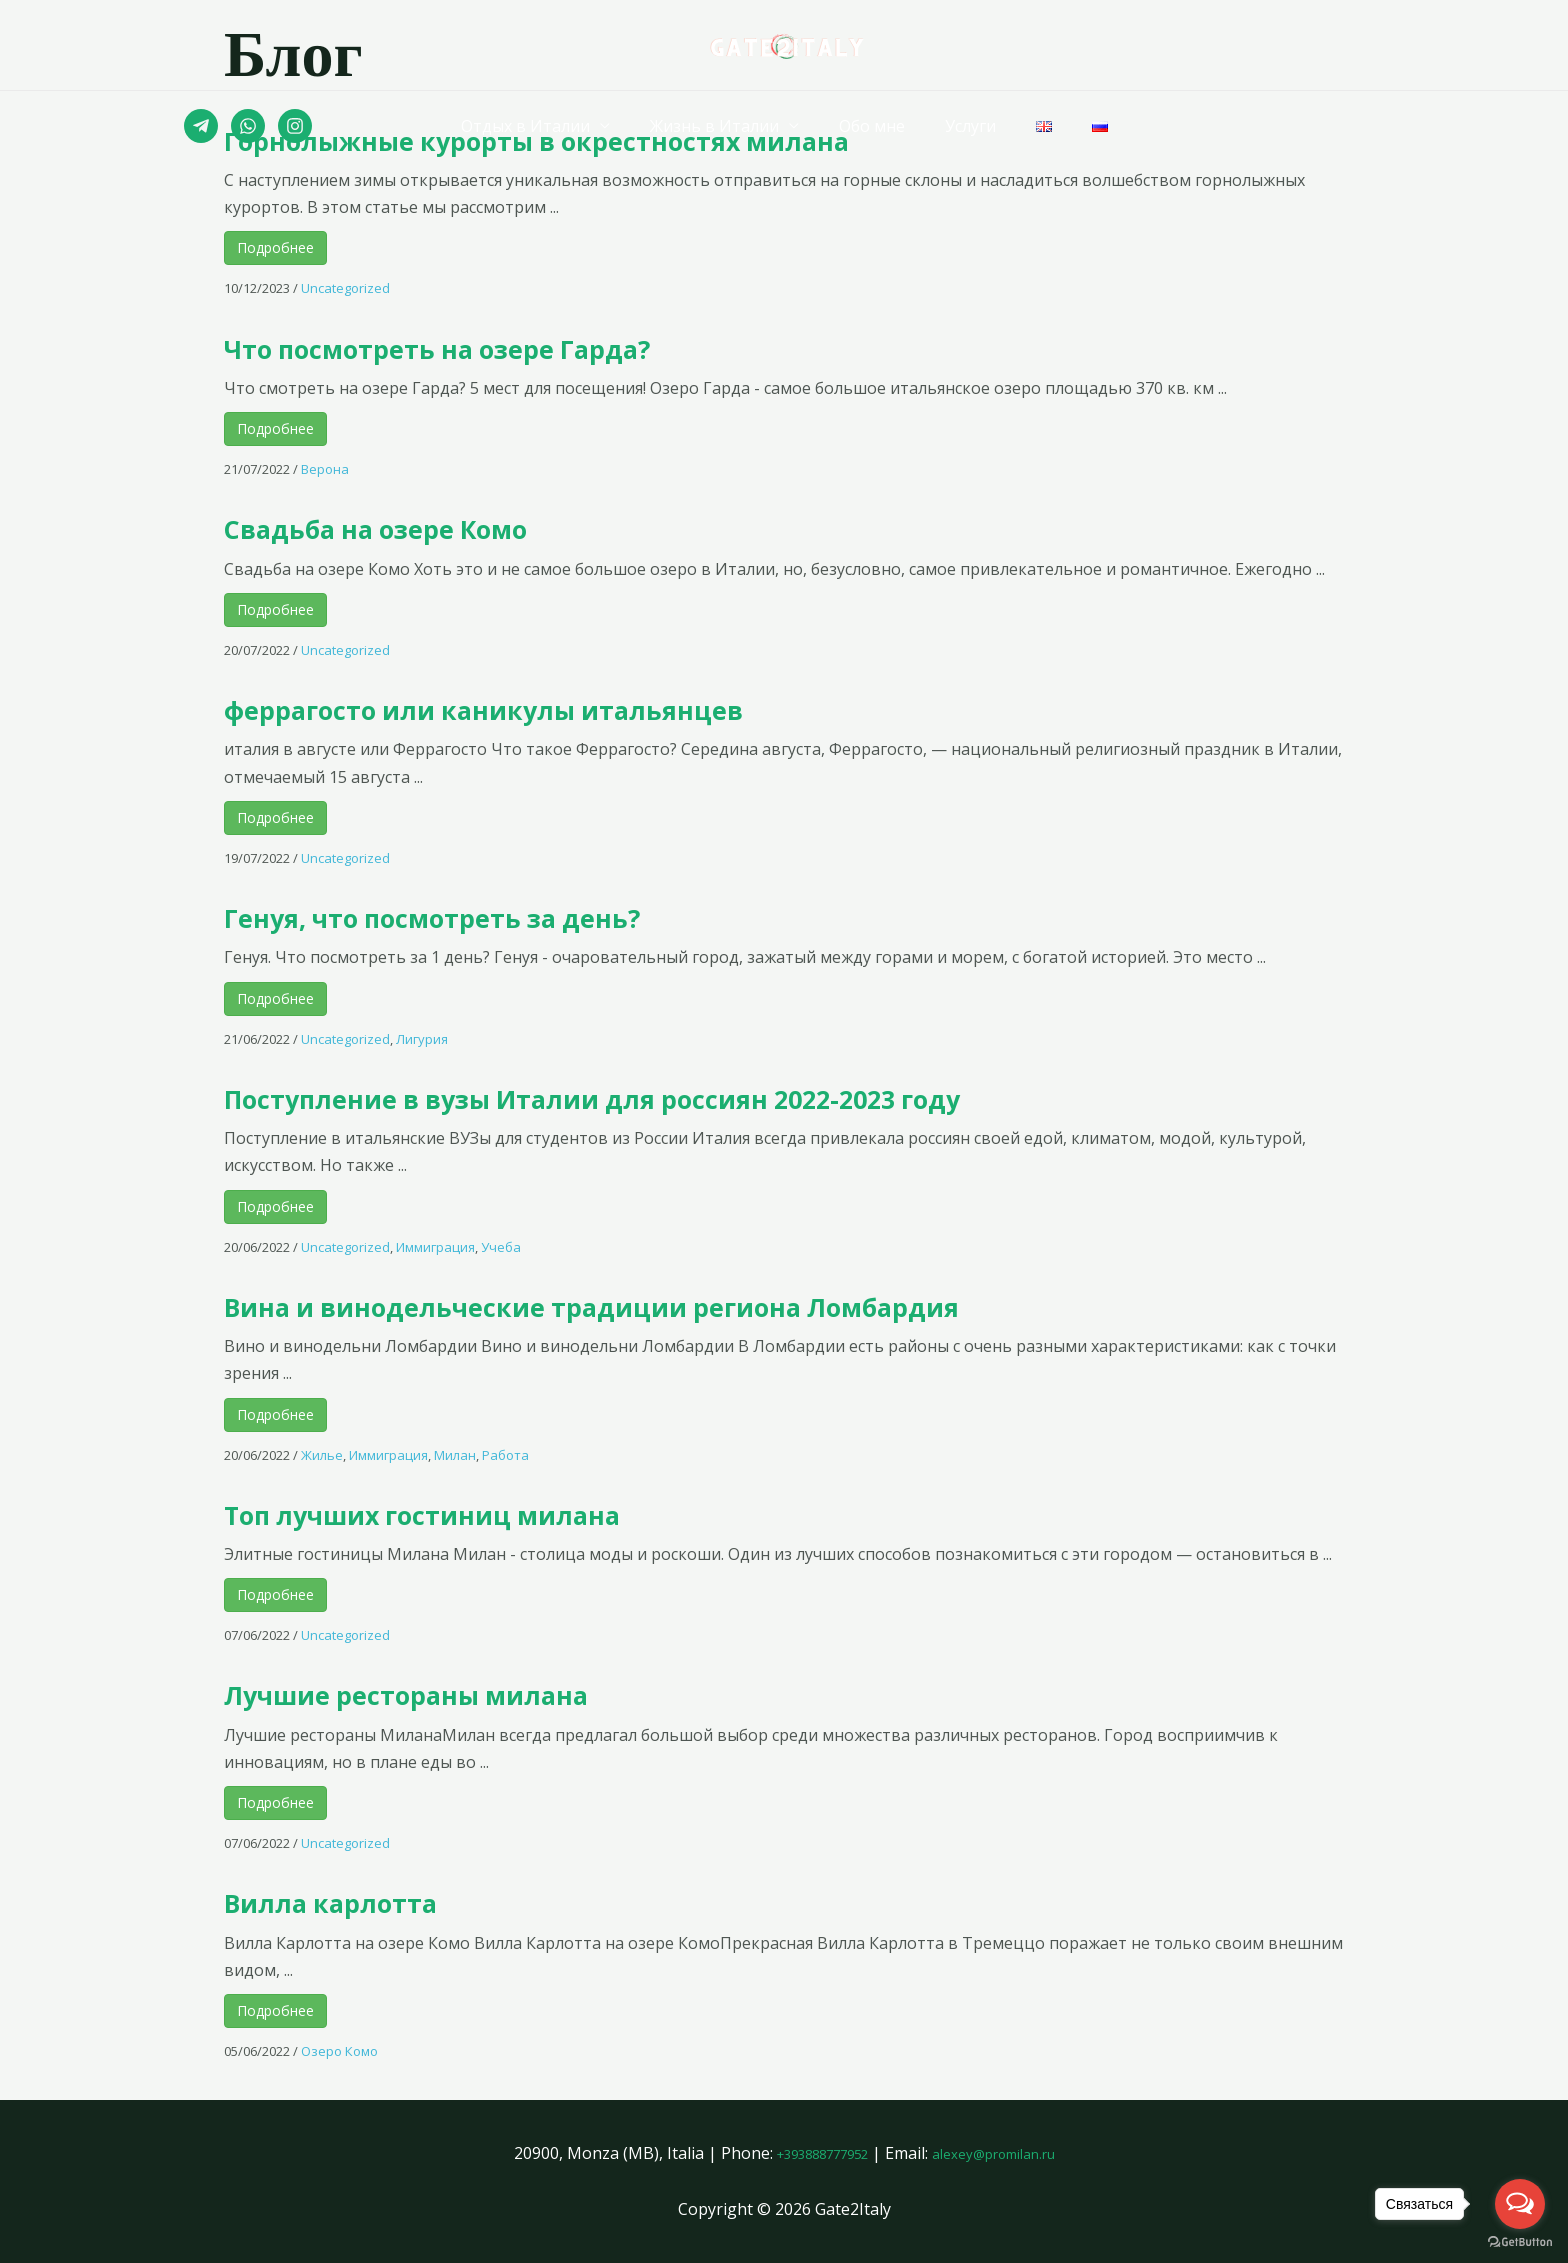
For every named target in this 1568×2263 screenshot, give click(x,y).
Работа (505, 1455)
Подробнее (275, 247)
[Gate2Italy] (784, 43)
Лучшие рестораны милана (476, 1692)
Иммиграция (435, 1247)
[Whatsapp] (248, 126)
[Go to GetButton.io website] (1520, 2242)
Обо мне (876, 126)
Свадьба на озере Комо (437, 526)
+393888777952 (809, 2153)
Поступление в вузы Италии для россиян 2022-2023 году (730, 1096)
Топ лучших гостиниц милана (498, 1512)
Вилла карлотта (368, 1900)
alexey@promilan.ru (1006, 2153)
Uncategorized (345, 288)
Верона (325, 469)
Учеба (501, 1247)
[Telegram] (201, 126)
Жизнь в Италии (726, 126)
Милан (455, 1455)
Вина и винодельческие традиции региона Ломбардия (733, 1304)
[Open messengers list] (1520, 2204)
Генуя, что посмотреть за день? (511, 915)
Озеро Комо (339, 2051)
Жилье (322, 1455)
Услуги (966, 126)
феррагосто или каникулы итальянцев (580, 707)
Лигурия (422, 1039)
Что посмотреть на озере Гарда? (519, 346)
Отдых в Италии (545, 126)
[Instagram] (295, 126)
